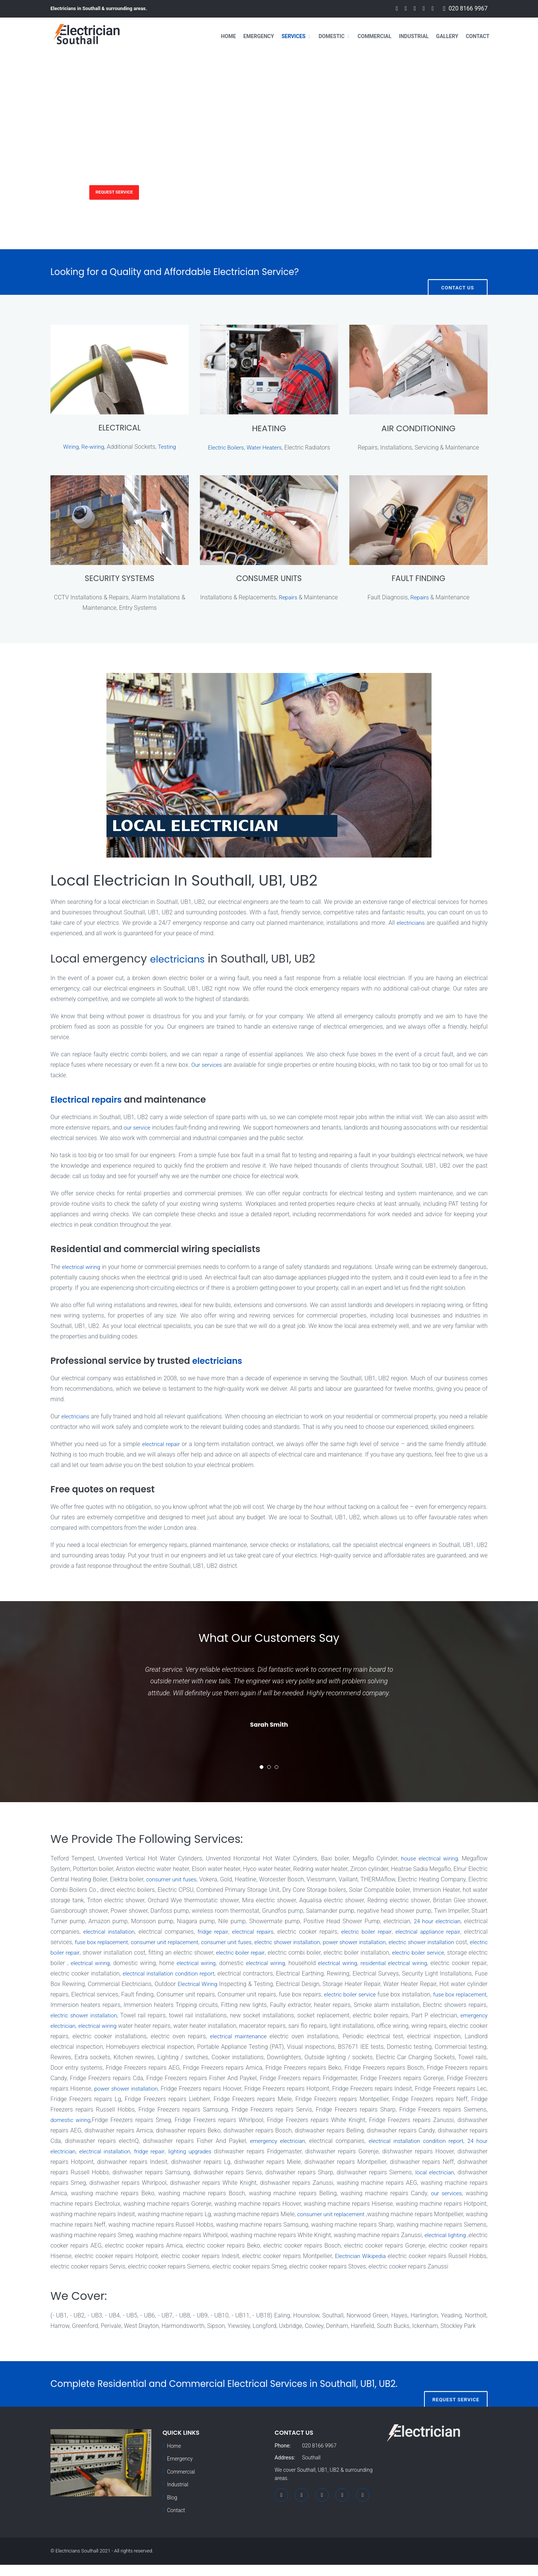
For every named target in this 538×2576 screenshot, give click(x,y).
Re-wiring (93, 447)
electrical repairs (316, 1932)
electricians (410, 923)
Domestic (331, 36)
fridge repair (274, 1932)
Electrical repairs (88, 1100)
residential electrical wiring (85, 1974)
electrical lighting (199, 2246)
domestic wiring (220, 2120)
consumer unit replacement (244, 1942)
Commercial (375, 36)
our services (157, 2204)
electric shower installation (379, 1942)
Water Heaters (265, 447)
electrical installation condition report (303, 1974)
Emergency (258, 36)
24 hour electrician (206, 2152)
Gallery (447, 36)
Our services (207, 1065)
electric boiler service (109, 1963)
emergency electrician (221, 2026)
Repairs (306, 598)
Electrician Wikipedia (110, 2267)
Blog (172, 2509)
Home (228, 36)
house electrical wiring (428, 1859)
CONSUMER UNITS (269, 579)
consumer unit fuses (179, 1880)
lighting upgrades (345, 2152)
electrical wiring (82, 1267)
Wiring (69, 447)
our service (144, 1128)
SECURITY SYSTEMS (119, 579)
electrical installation (167, 1932)
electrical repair (162, 1444)
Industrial (414, 36)
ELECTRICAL (119, 428)
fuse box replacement (175, 1942)
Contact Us (457, 272)
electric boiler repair (433, 1932)
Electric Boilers (224, 447)
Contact (477, 36)
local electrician (149, 2183)
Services (293, 36)
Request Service (125, 191)
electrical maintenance (421, 2037)
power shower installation (452, 1942)
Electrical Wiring (339, 1984)
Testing (168, 447)
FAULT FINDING (418, 579)
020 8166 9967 (468, 8)
